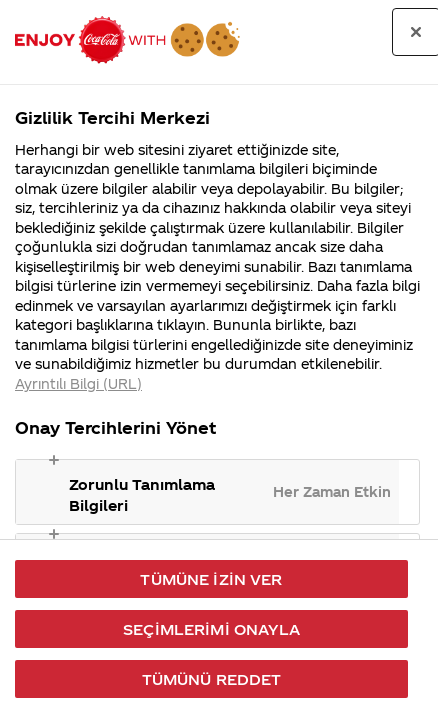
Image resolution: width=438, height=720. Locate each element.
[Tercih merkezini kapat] (416, 32)
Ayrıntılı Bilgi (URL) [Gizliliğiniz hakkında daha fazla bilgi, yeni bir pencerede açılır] (78, 383)
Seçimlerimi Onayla (211, 629)
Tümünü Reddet (212, 679)
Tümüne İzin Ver (211, 579)
